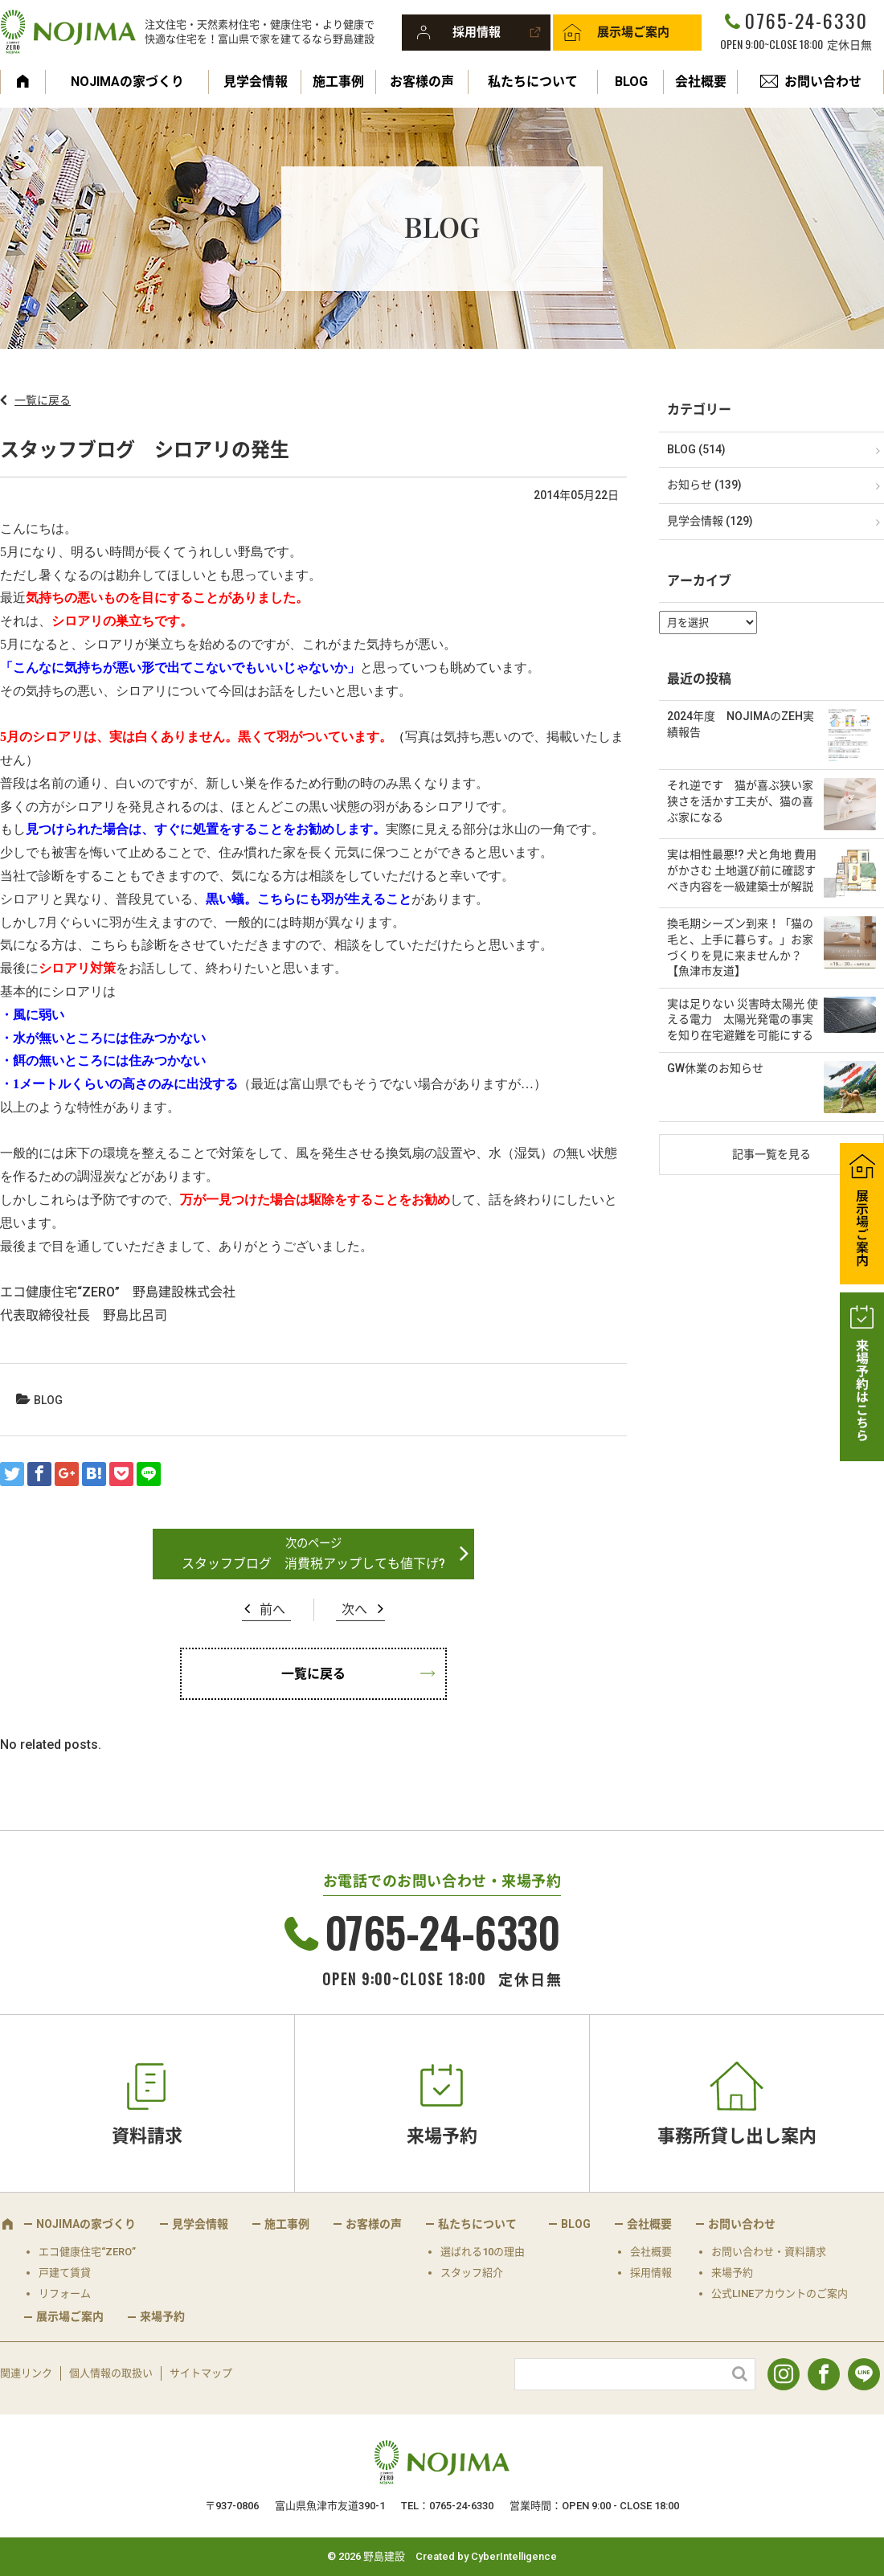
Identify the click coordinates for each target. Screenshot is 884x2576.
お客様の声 (422, 81)
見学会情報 (255, 81)
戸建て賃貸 (65, 2273)
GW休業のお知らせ (715, 1068)
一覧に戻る (42, 400)
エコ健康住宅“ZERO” (87, 2252)
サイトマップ (201, 2373)
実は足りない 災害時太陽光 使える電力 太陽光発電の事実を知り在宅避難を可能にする (742, 1019)
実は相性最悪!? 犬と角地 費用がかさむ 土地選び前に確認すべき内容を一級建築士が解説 (741, 870)
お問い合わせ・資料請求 (768, 2252)
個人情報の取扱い (111, 2373)
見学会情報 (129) (710, 520)
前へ (272, 1609)
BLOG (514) (696, 449)
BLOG (631, 81)
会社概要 (700, 81)
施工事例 (338, 81)
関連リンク (26, 2373)
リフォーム (65, 2293)
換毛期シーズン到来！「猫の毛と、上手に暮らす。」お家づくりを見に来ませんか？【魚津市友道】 (740, 947)
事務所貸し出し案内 (736, 2136)
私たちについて (533, 81)
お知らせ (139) (704, 484)
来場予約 (442, 2136)
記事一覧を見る (771, 1154)
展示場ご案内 (633, 32)
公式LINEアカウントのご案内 (779, 2293)
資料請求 (147, 2136)
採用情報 (476, 32)
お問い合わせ (822, 81)
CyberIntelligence (514, 2556)
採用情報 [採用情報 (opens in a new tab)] (651, 2273)
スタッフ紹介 (471, 2273)
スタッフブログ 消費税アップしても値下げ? (313, 1563)
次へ (354, 1609)
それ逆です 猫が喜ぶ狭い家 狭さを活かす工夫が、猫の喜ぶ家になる (740, 801)
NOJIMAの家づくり (127, 81)
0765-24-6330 (806, 20)
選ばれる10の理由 (482, 2252)
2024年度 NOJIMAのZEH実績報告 (740, 724)
